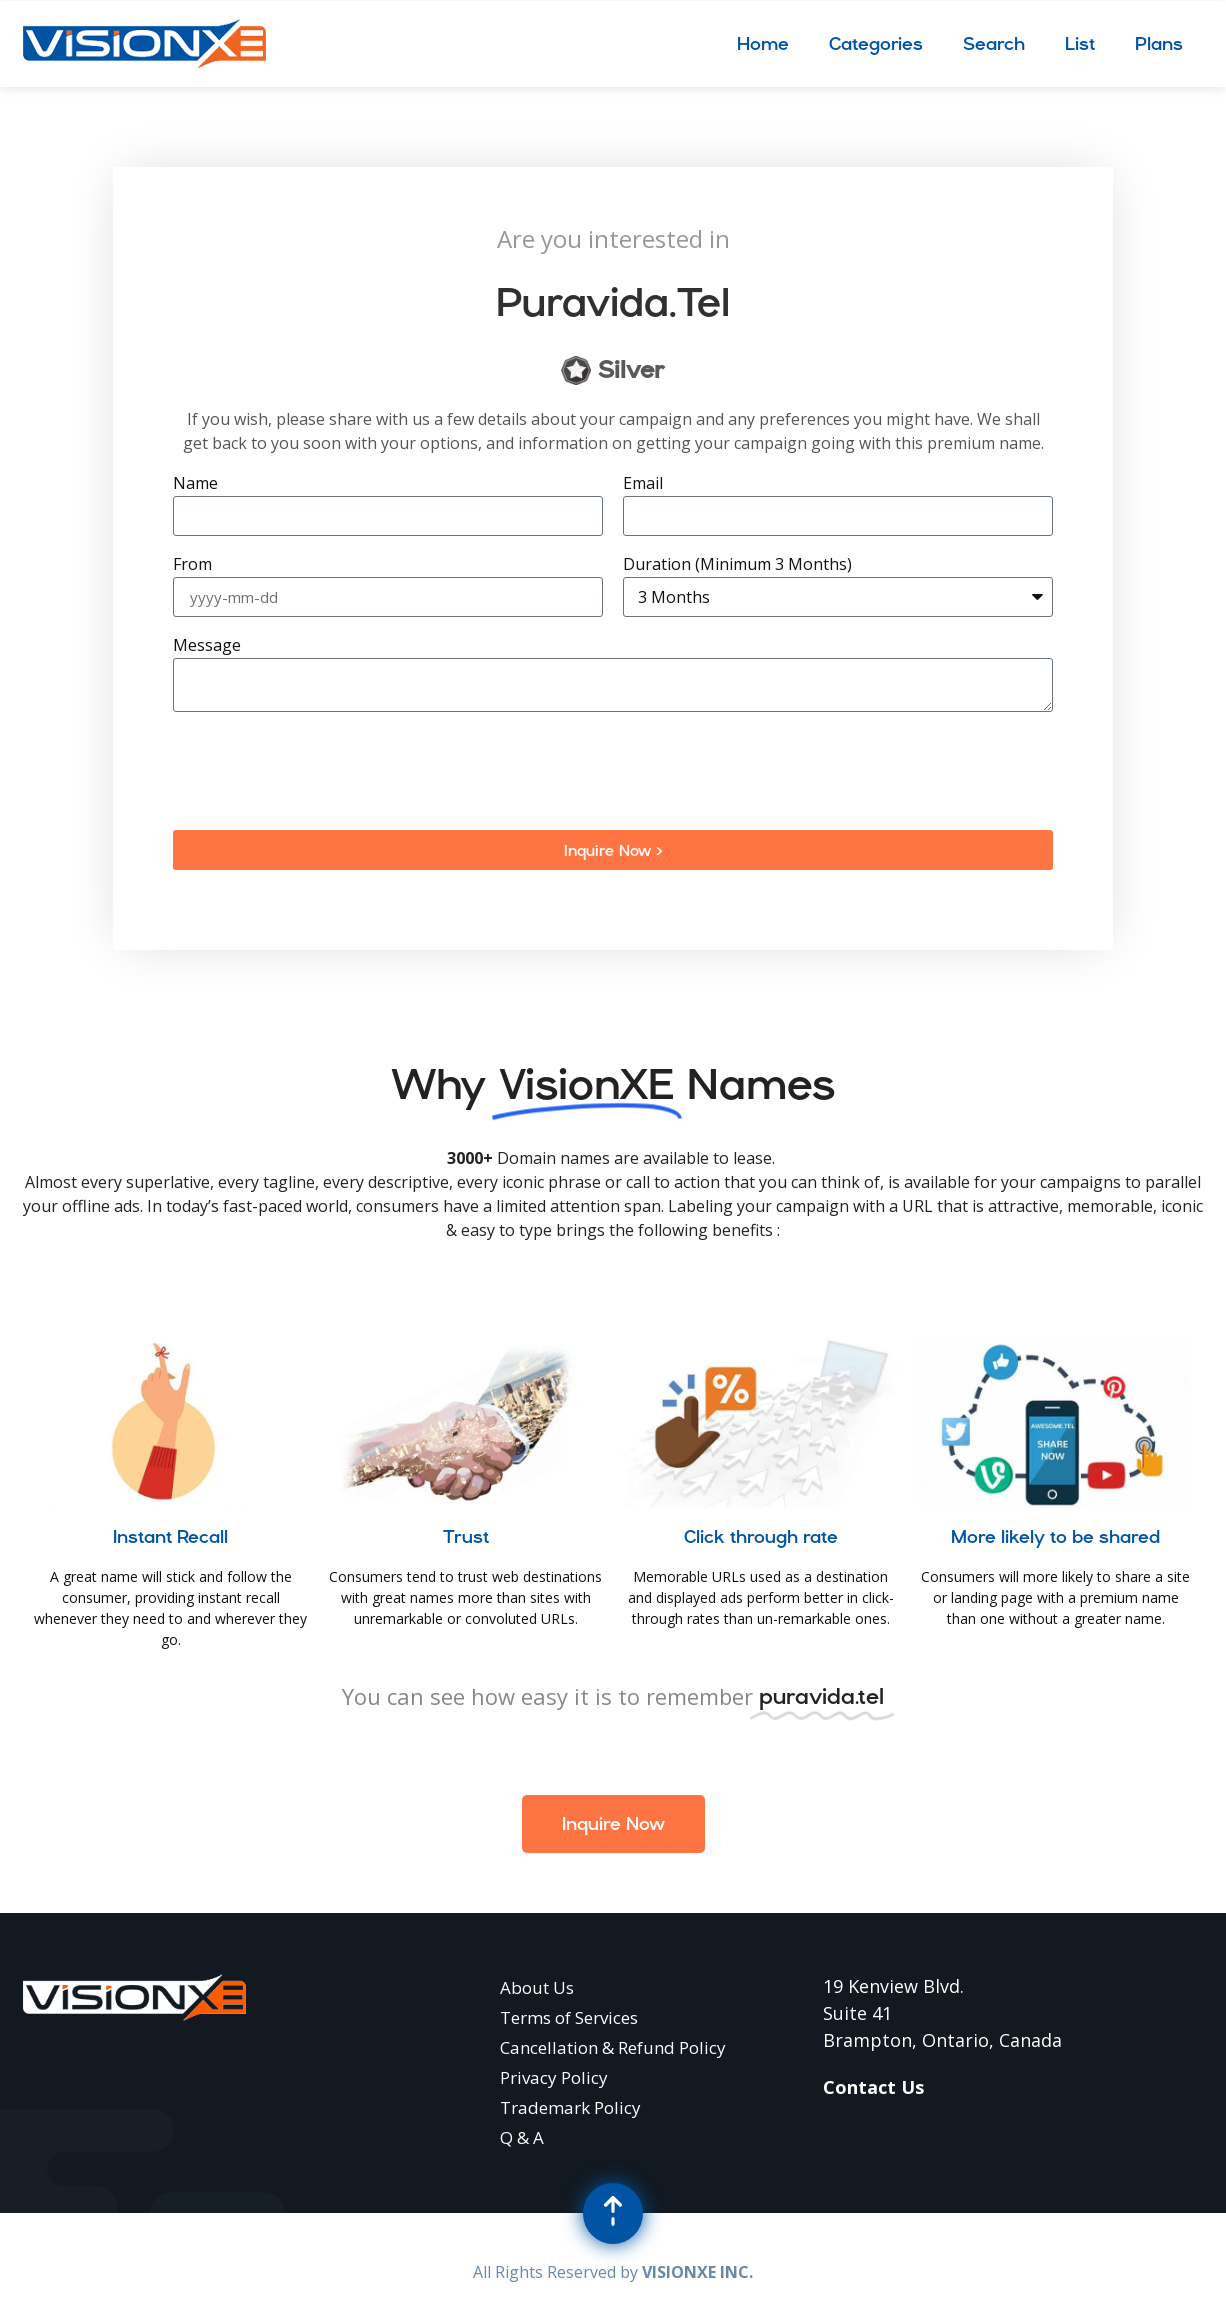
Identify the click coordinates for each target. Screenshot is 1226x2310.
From (192, 565)
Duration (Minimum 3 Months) (737, 565)
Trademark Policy (570, 2107)
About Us (537, 1987)
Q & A (522, 2137)
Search (994, 43)
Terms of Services (569, 2017)
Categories (876, 43)
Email (643, 484)
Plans (1159, 43)
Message (207, 646)
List (1080, 43)
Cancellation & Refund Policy (613, 2047)
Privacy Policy (554, 2077)
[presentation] (325, 771)
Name (195, 484)
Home (763, 43)
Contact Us (873, 2087)
